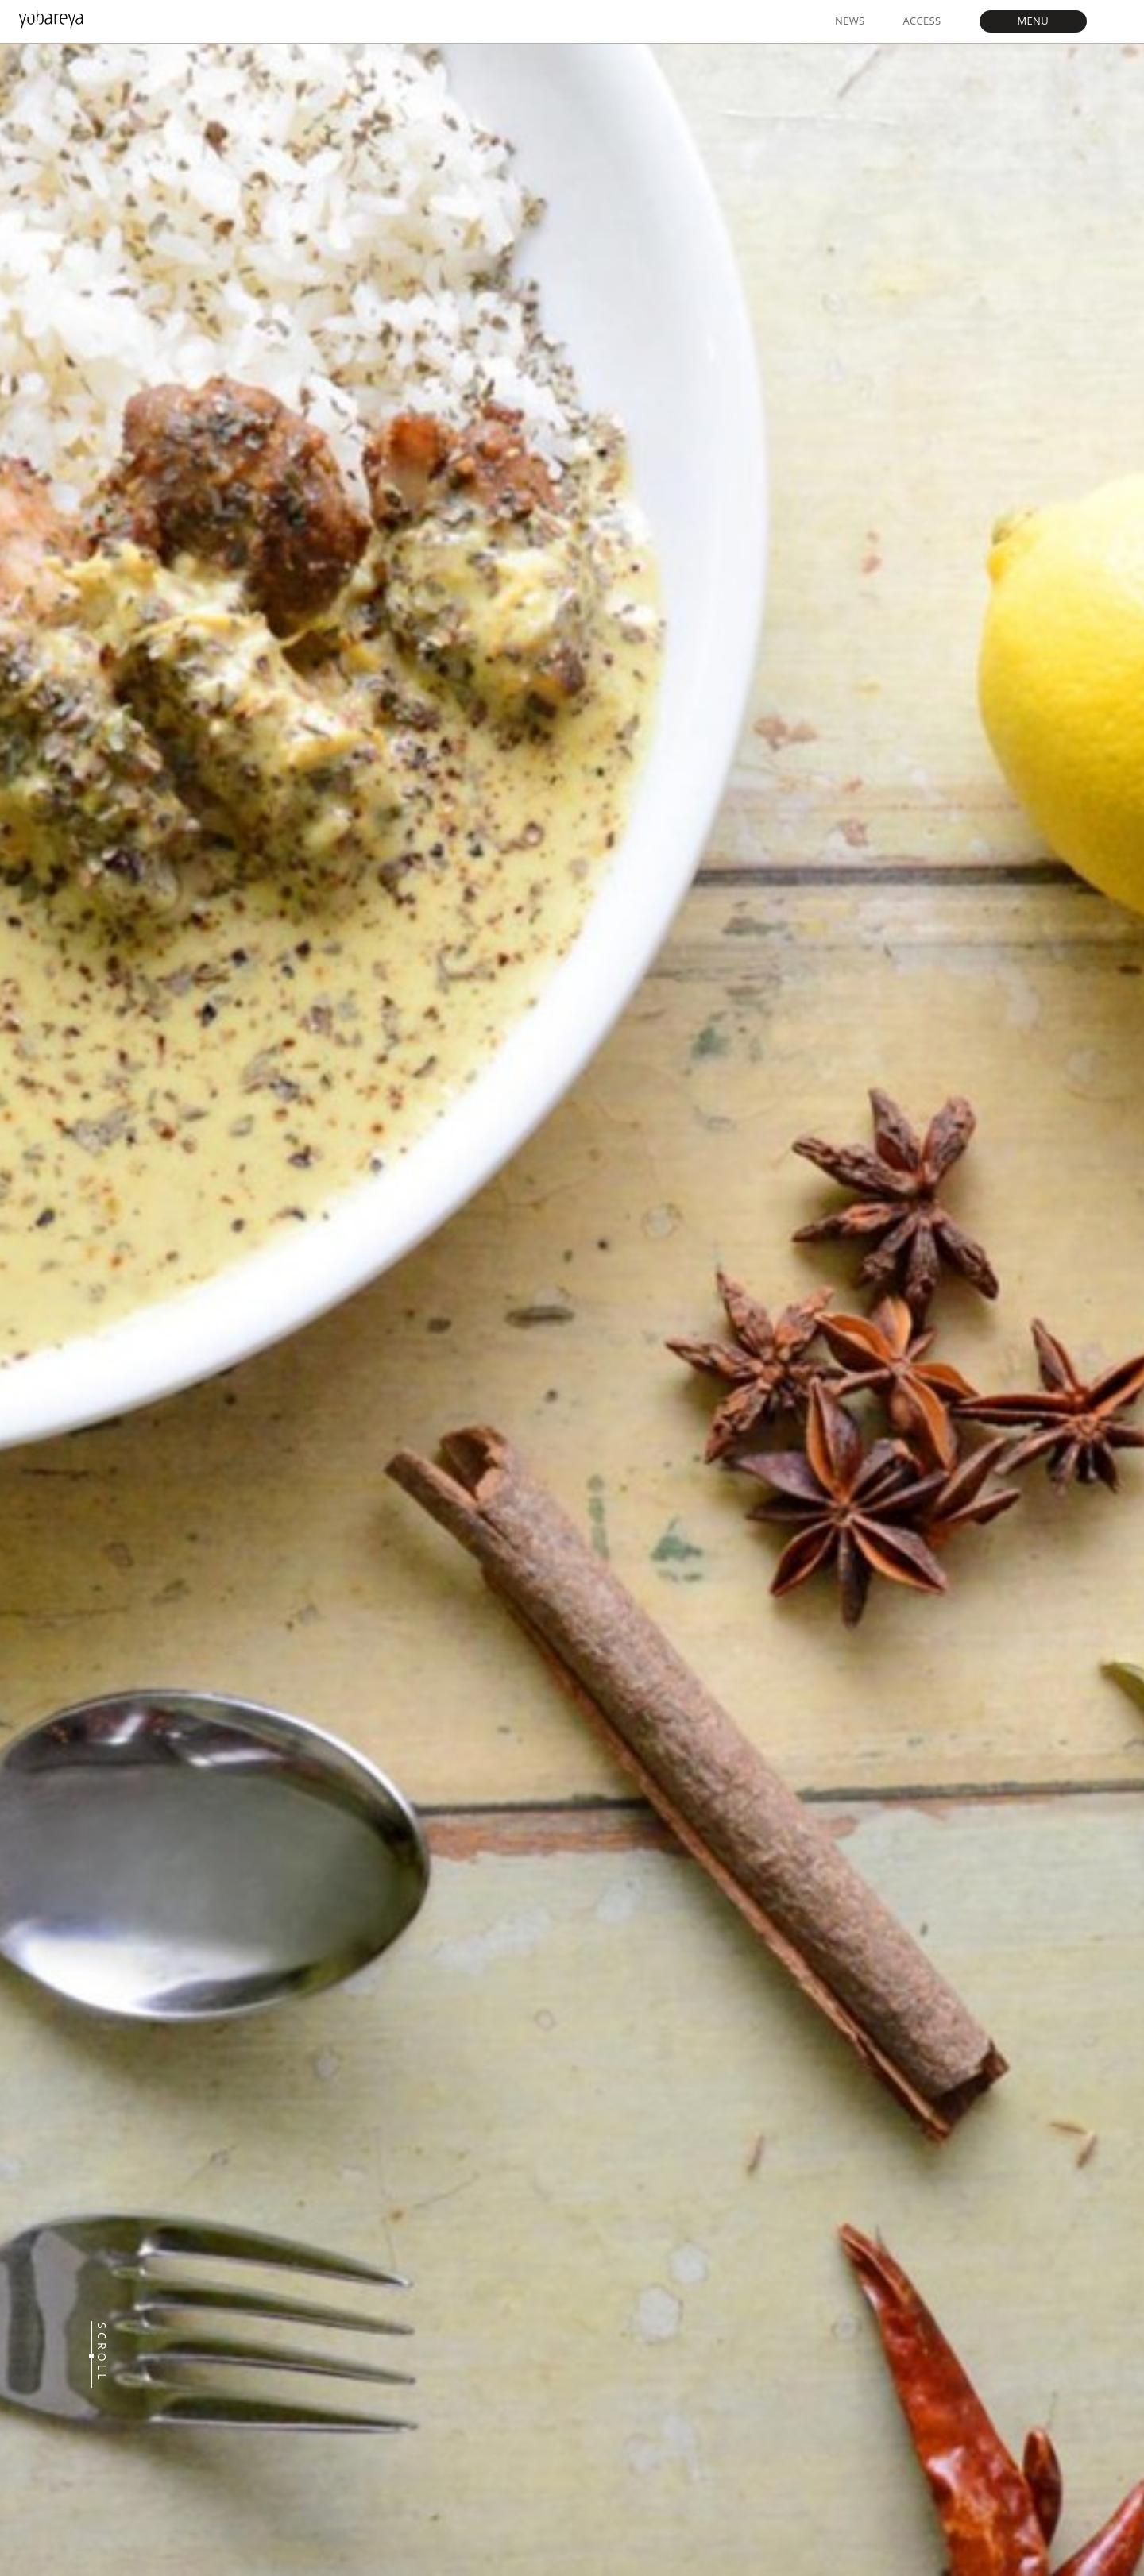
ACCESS (921, 21)
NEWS (849, 21)
